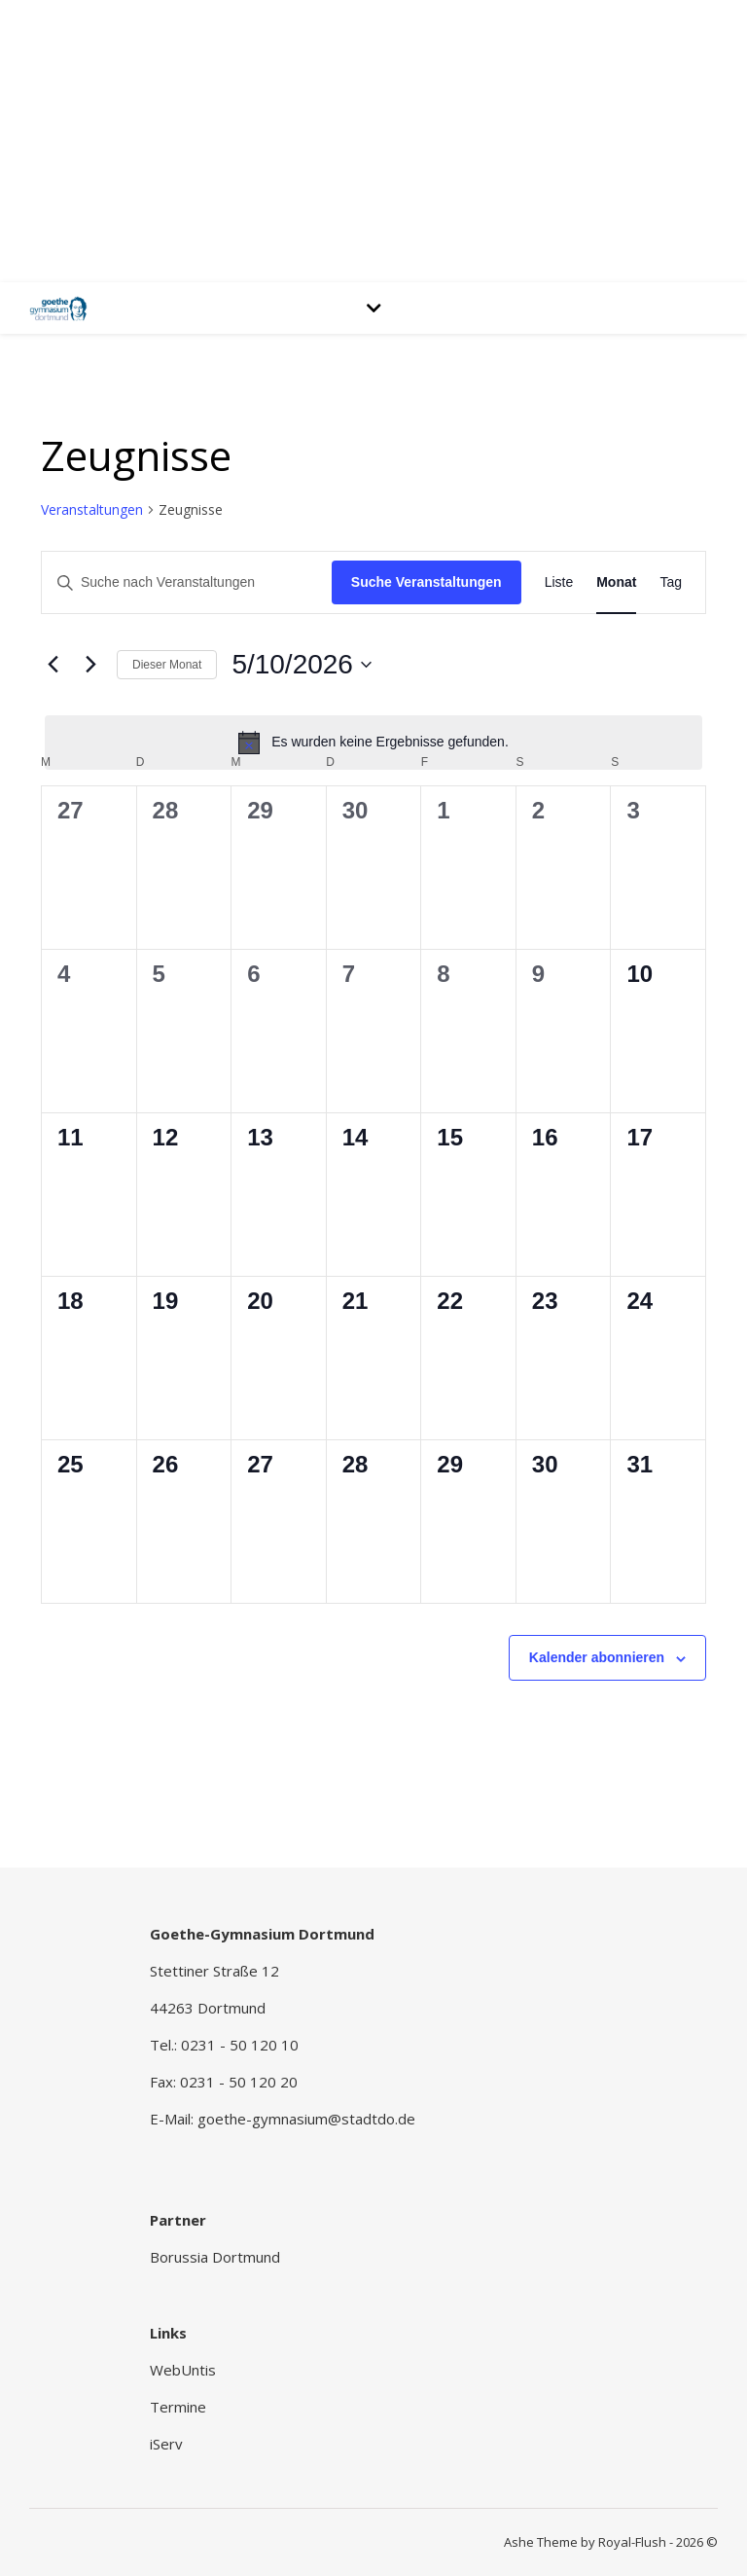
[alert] (373, 742)
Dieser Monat (166, 664)
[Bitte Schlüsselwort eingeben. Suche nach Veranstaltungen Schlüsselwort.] (187, 582)
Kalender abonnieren (596, 1657)
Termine (178, 2406)
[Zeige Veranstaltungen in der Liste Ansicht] (559, 582)
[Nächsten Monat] (90, 664)
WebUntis (183, 2369)
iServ (166, 2443)
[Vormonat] (52, 664)
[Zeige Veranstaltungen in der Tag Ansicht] (670, 582)
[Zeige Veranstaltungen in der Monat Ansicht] (616, 582)
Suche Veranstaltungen (426, 582)
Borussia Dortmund (215, 2257)
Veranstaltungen (92, 509)
